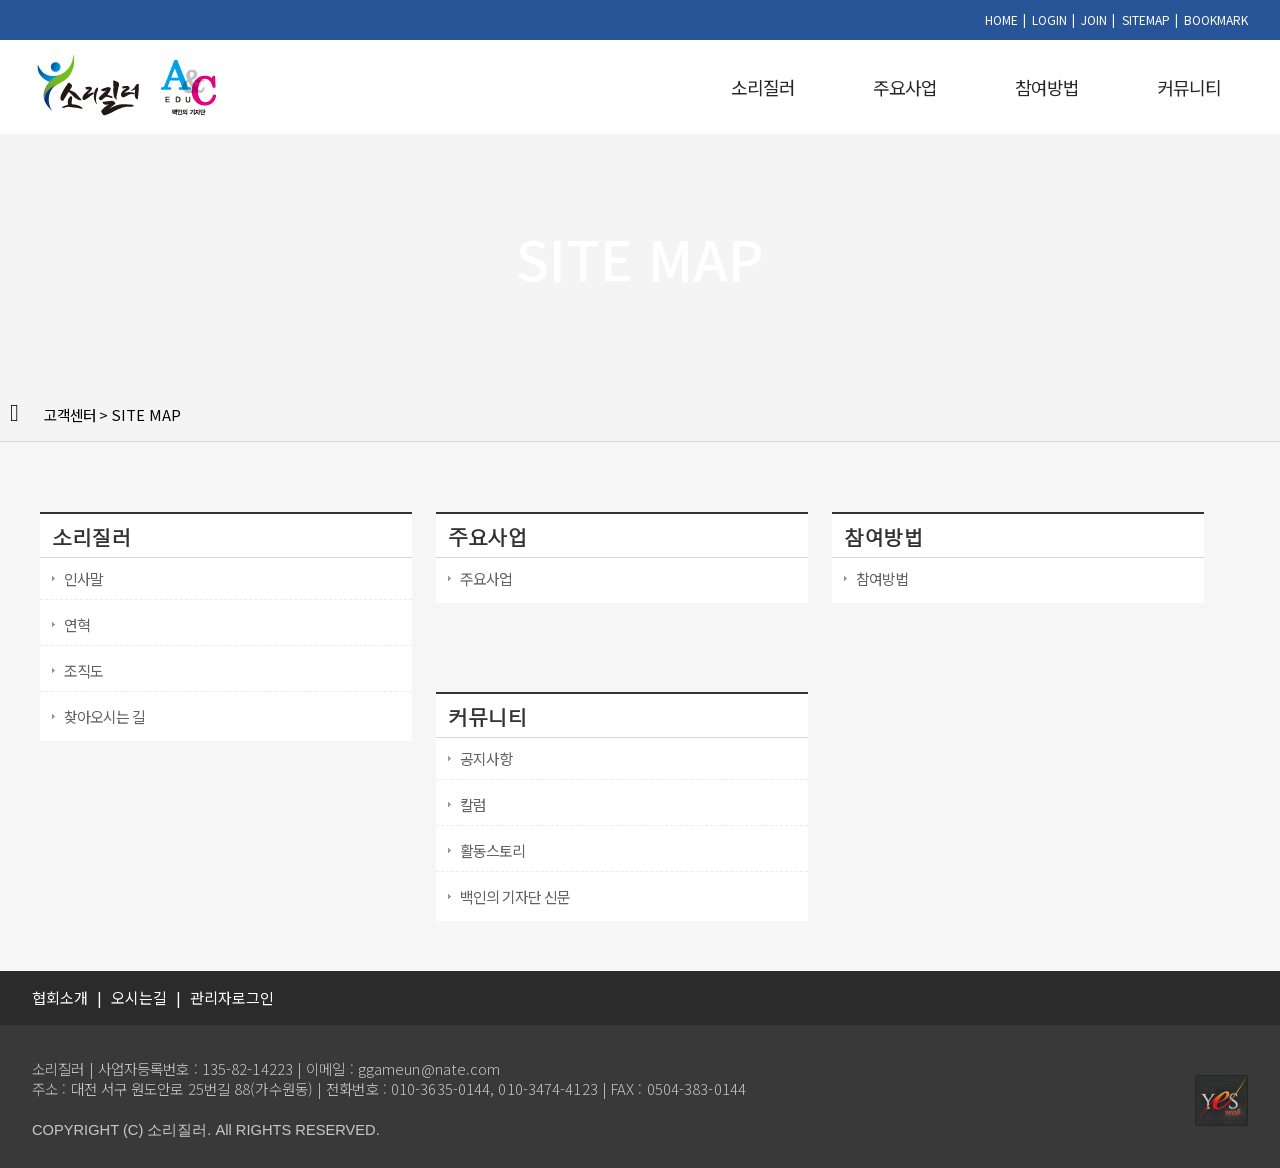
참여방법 (1047, 87)
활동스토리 (492, 850)
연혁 (77, 624)
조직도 (83, 670)
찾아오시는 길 (104, 716)
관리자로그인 (232, 997)
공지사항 (486, 758)
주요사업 (905, 87)
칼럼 (473, 804)
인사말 (83, 578)
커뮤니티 (1189, 87)
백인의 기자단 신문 (515, 896)
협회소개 (60, 997)
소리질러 (763, 87)
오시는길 (139, 997)
